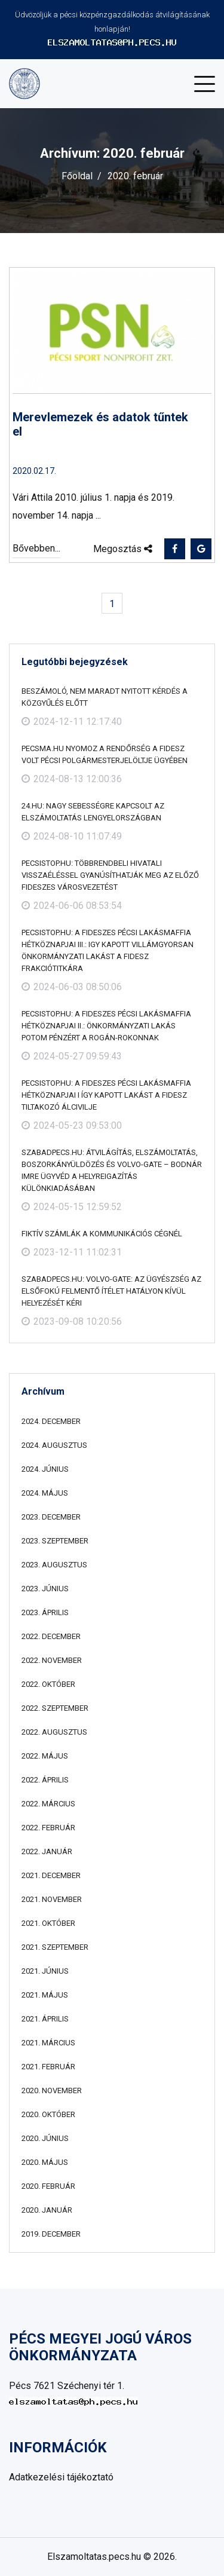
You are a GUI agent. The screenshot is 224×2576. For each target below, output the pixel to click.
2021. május (45, 1994)
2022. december (51, 1636)
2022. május (45, 1755)
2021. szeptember (55, 1947)
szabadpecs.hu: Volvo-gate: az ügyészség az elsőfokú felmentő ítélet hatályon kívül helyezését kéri (111, 1291)
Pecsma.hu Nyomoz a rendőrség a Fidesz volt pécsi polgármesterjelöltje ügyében (105, 754)
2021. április (45, 2018)
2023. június (45, 1588)
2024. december (51, 1421)
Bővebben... (36, 548)
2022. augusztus (54, 1731)
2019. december (51, 2233)
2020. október (48, 2114)
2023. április (45, 1612)
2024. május (45, 1492)
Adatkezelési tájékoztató (61, 2477)
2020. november (52, 2090)
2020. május (45, 2162)
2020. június (45, 2138)
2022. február (48, 1827)
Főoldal (77, 176)
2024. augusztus (54, 1445)
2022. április (45, 1779)
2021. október (48, 1923)
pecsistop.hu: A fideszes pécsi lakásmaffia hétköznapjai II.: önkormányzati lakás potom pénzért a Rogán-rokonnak (106, 1025)
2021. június (45, 1971)
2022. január (47, 1851)
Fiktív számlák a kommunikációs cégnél (102, 1233)
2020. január (47, 2210)
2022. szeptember (55, 1708)
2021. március (48, 2042)
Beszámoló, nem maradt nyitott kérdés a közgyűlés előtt (105, 697)
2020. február (48, 2186)
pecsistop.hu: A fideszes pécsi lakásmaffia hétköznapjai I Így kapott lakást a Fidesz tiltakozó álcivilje (106, 1095)
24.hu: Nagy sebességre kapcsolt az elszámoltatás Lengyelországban (93, 811)
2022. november (52, 1660)
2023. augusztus (54, 1564)
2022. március (48, 1803)
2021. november (52, 1899)
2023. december (51, 1516)
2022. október (48, 1684)
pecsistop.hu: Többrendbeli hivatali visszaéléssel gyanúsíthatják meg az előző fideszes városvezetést (110, 875)
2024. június (45, 1469)
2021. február (48, 2066)
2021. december (51, 1875)
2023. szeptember (55, 1540)
